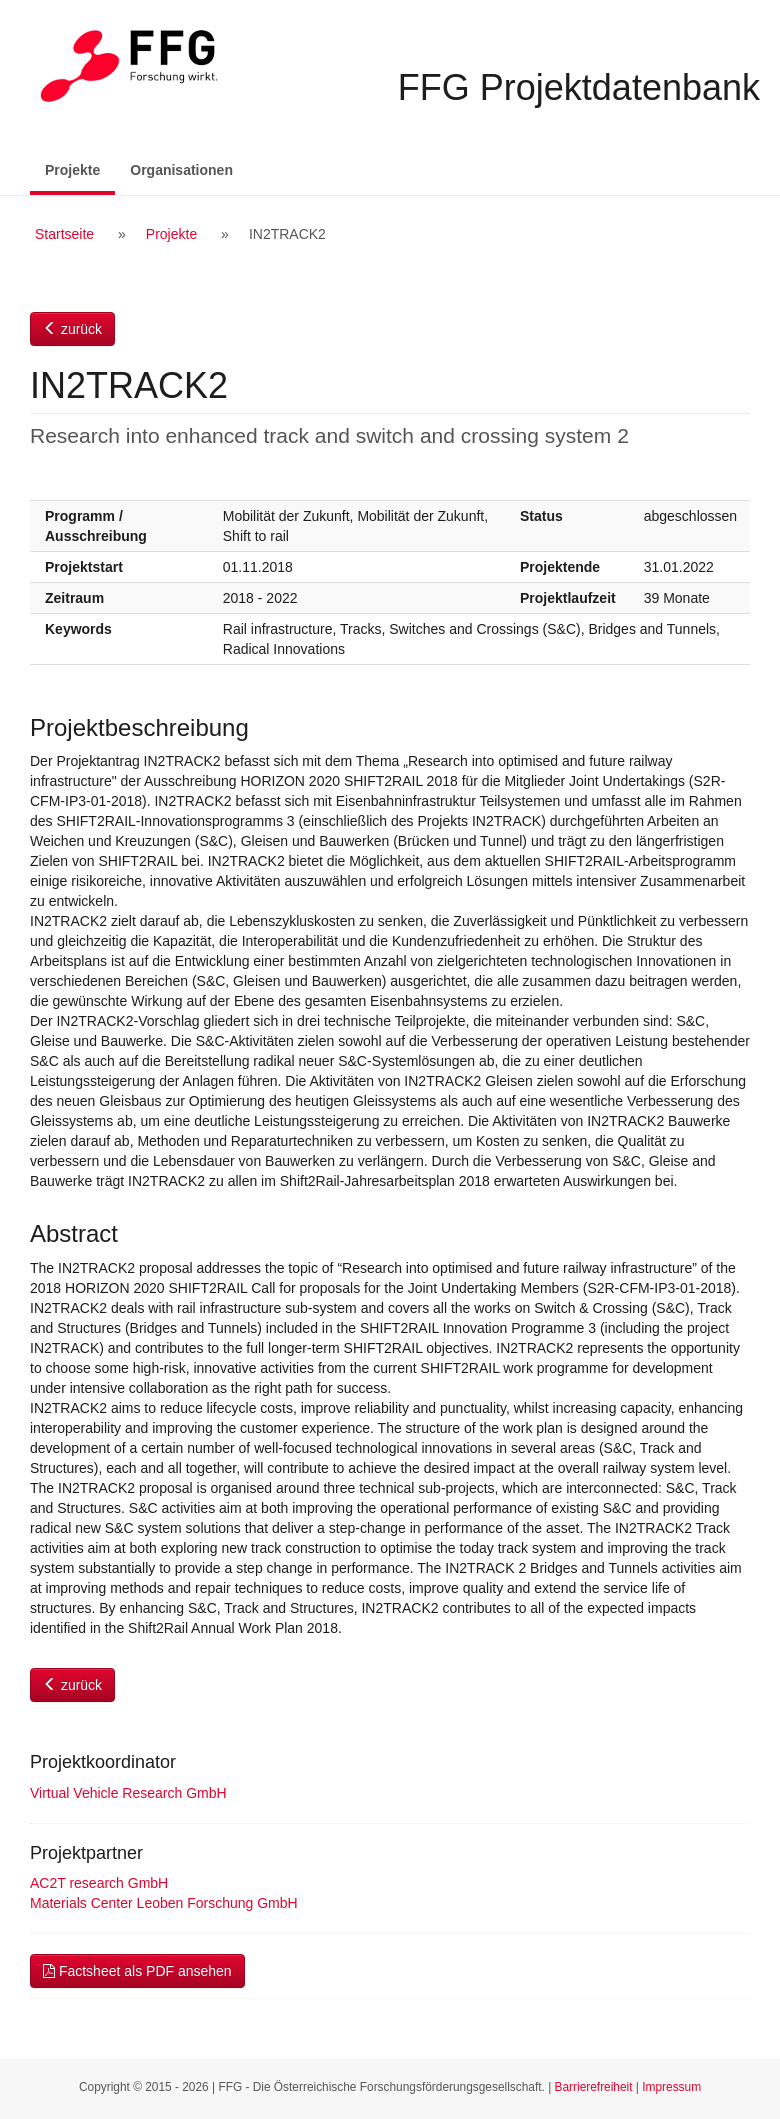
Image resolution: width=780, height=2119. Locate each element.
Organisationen (181, 170)
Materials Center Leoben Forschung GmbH (164, 1903)
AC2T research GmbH (99, 1883)
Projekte (80, 168)
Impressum (671, 2087)
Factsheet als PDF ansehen (137, 1971)
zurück (72, 329)
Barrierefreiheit (594, 2087)
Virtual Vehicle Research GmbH (128, 1793)
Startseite (64, 234)
